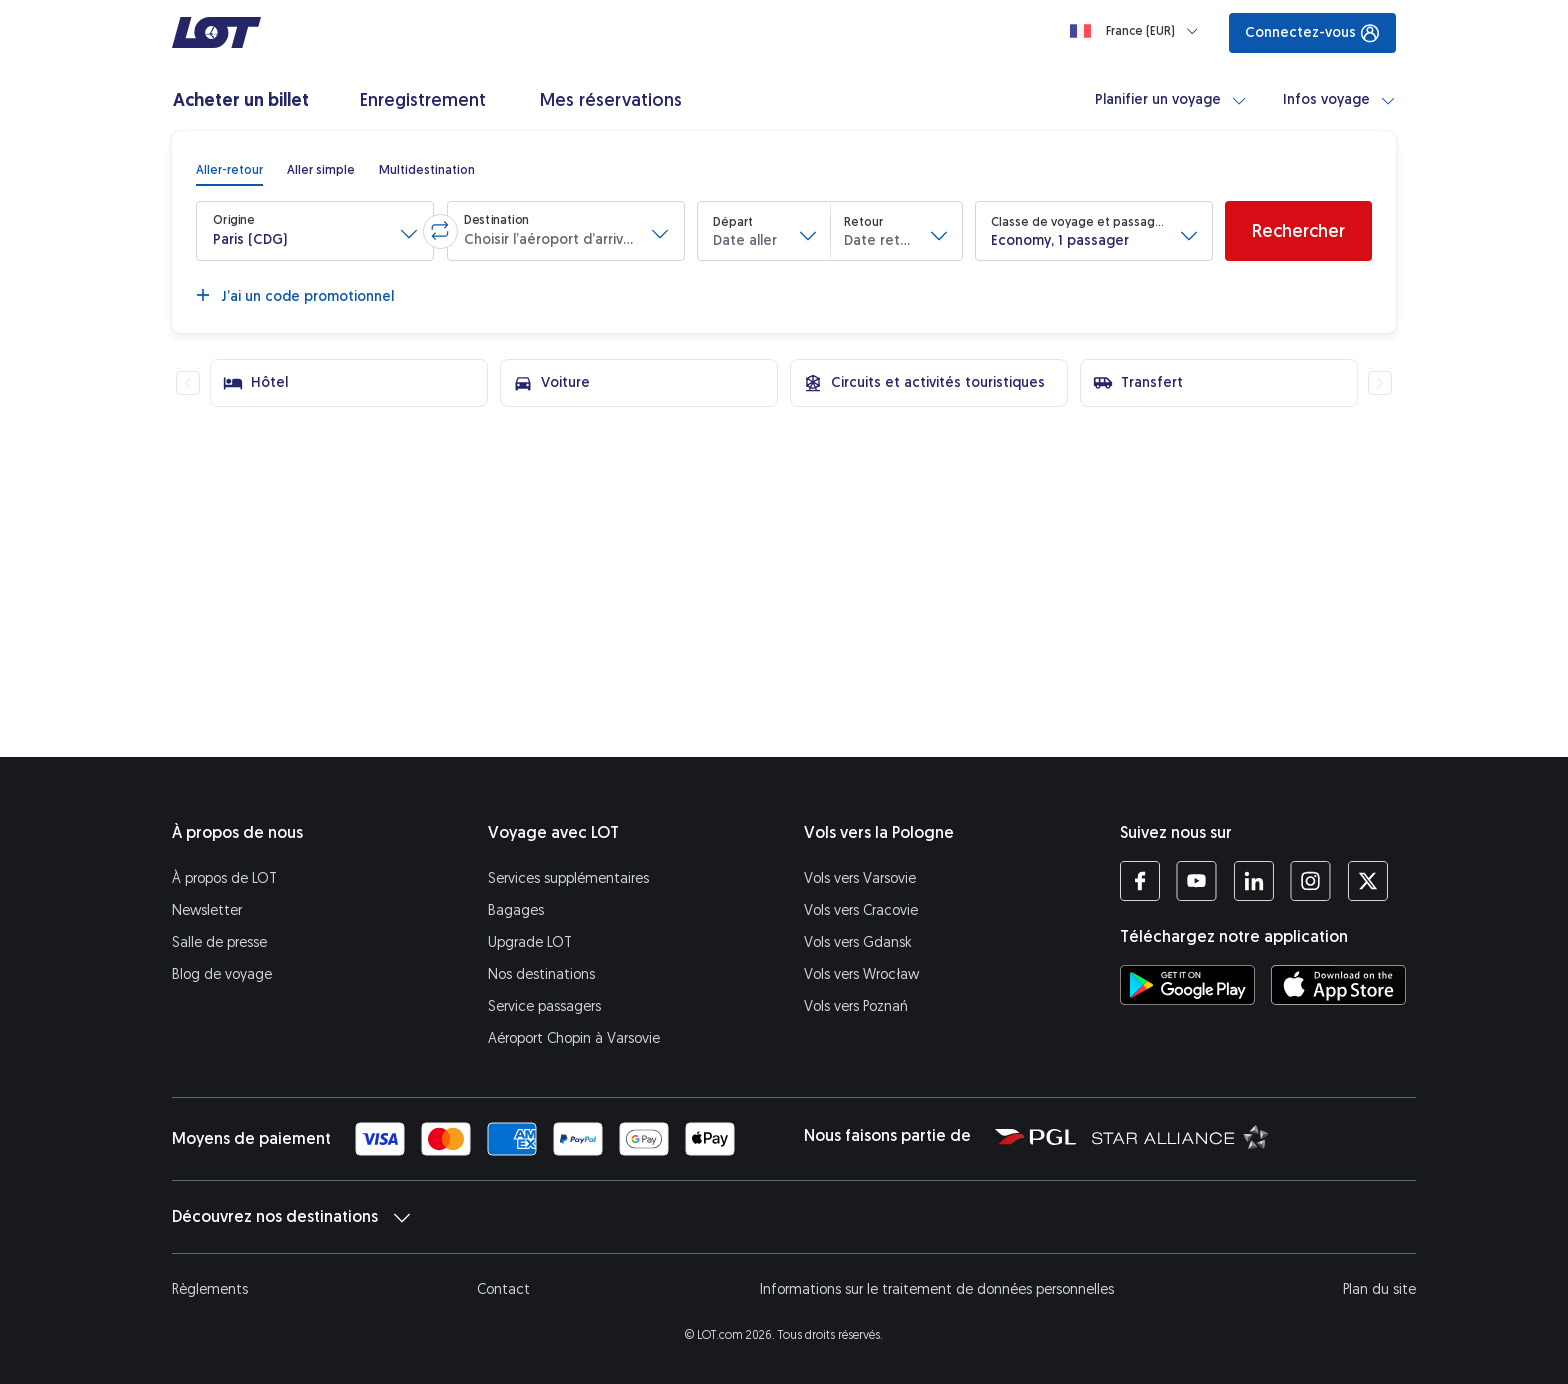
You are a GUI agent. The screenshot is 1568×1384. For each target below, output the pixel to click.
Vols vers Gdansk (858, 942)
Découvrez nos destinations (291, 1217)
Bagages (516, 910)
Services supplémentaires (568, 878)
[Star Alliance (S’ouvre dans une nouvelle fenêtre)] (1180, 1136)
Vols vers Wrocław (861, 974)
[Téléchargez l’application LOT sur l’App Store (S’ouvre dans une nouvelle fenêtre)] (1338, 985)
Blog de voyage (222, 974)
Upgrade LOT (530, 942)
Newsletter (207, 910)
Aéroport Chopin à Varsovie (574, 1038)
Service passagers (544, 1006)
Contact (503, 1289)
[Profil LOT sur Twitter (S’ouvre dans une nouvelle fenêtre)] (1367, 881)
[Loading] (1138, 31)
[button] (315, 231)
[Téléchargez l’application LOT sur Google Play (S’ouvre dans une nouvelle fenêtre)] (1187, 985)
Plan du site (1379, 1289)
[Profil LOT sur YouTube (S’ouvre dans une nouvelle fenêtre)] (1196, 881)
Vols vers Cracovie (861, 910)
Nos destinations (541, 974)
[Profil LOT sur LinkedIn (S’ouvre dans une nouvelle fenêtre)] (1253, 881)
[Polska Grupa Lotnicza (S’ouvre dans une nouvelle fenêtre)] (1035, 1136)
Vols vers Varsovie (860, 878)
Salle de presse (219, 942)
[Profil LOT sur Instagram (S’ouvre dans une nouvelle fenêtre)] (1310, 881)
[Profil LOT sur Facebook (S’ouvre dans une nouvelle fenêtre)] (1140, 881)
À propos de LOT (224, 878)
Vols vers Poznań (856, 1006)
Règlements (210, 1289)
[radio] (229, 170)
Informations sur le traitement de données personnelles (937, 1289)
